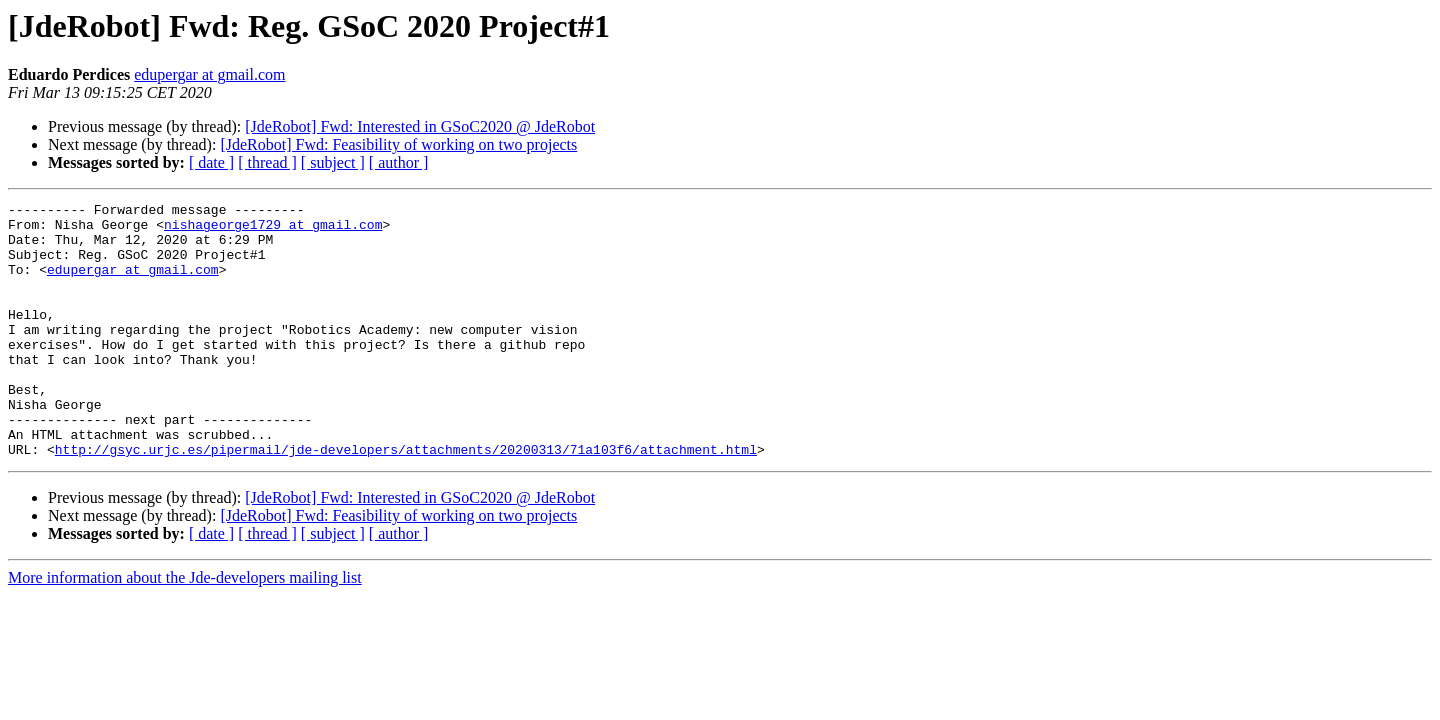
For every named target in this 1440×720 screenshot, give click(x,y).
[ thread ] (267, 162)
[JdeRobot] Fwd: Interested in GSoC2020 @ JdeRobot (420, 126)
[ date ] (211, 162)
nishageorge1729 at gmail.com (273, 230)
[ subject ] (333, 162)
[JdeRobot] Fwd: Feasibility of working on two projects (398, 144)
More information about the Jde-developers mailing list (185, 628)
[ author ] (399, 162)
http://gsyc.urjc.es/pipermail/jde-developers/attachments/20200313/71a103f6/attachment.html (406, 500)
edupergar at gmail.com (209, 74)
